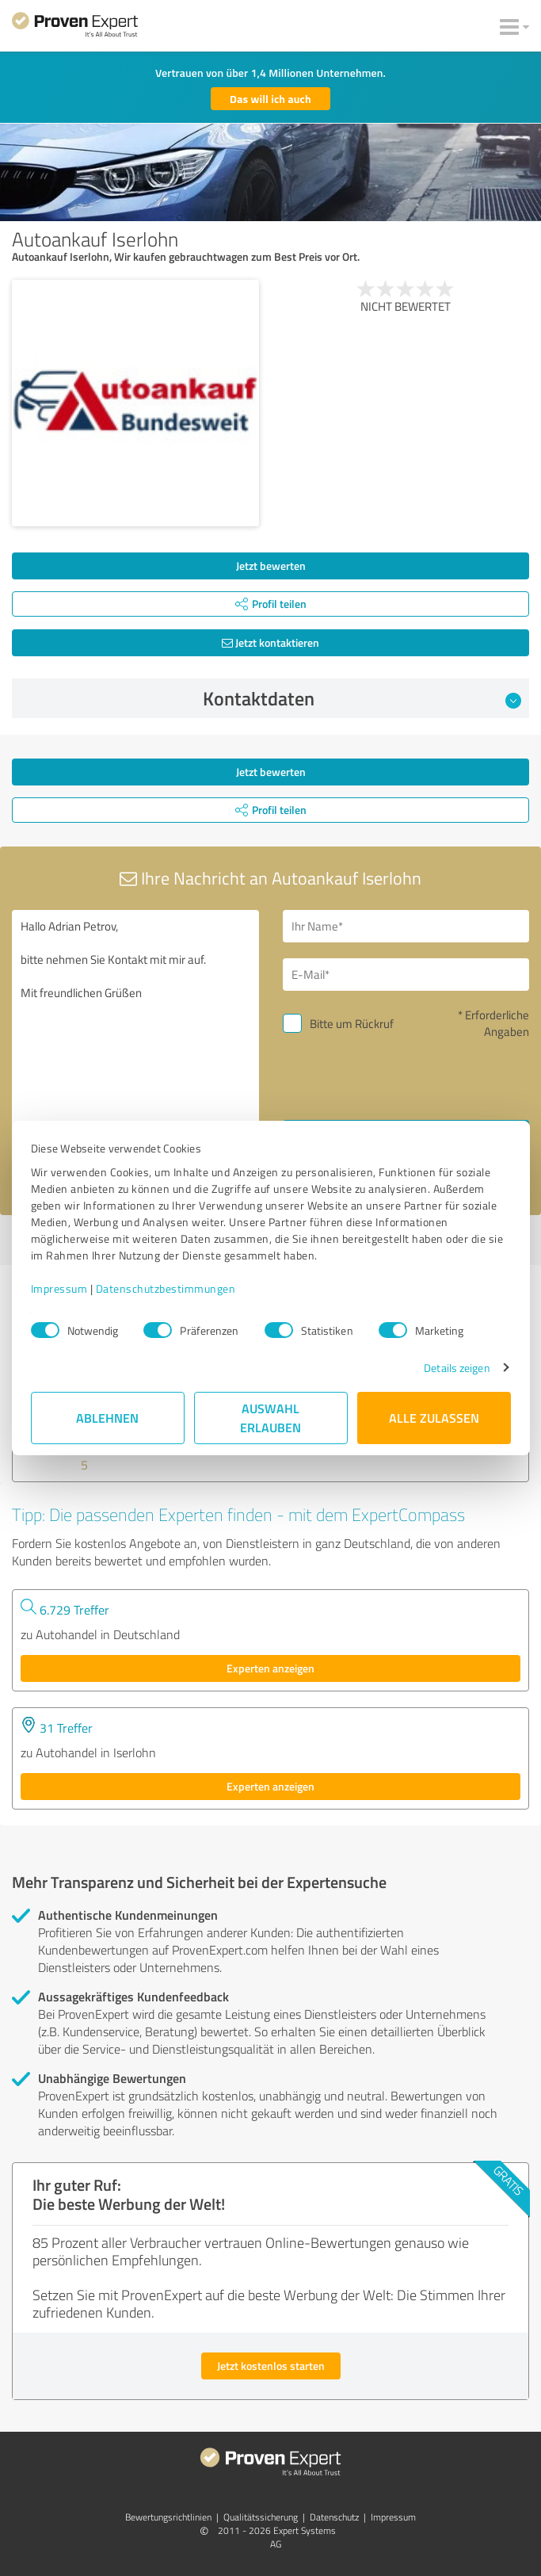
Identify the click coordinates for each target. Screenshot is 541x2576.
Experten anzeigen (270, 1668)
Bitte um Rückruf (352, 1023)
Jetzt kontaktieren (270, 642)
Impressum (59, 1288)
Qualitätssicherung (260, 2517)
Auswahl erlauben (270, 1417)
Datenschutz (334, 2517)
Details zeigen (457, 1367)
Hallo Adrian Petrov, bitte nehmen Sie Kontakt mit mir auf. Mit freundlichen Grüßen (135, 1046)
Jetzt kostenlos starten (271, 2365)
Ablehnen (107, 1417)
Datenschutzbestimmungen (166, 1288)
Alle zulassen (434, 1417)
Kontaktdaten (362, 698)
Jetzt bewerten (271, 565)
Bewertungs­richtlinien (168, 2517)
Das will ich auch (270, 98)
